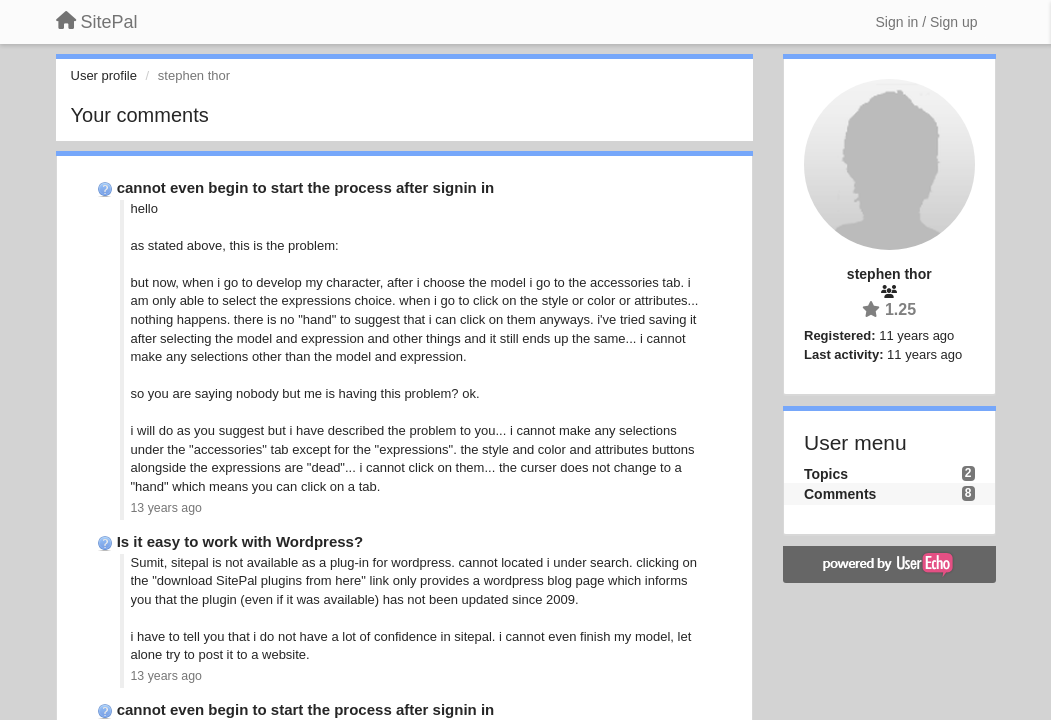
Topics (826, 474)
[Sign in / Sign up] (927, 22)
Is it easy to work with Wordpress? (240, 541)
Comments (840, 494)
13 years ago (166, 508)
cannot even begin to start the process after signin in (306, 187)
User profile (104, 75)
